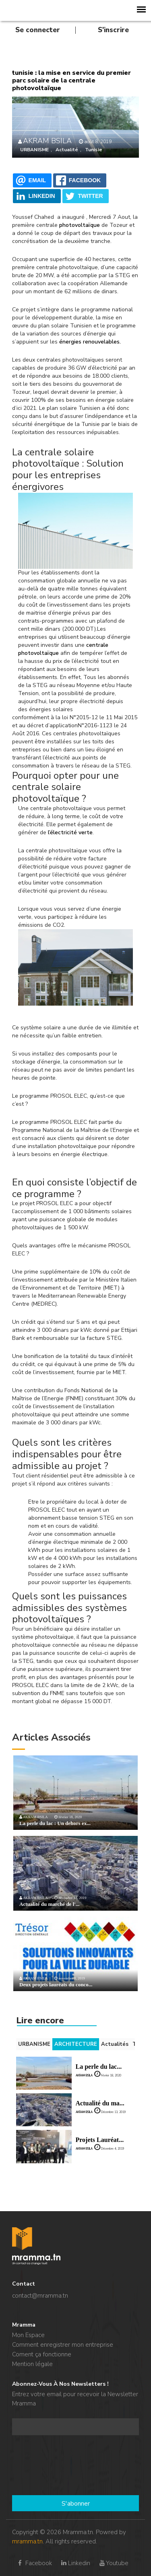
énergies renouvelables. (90, 342)
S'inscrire (113, 30)
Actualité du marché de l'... (49, 1904)
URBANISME (34, 149)
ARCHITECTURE (75, 2044)
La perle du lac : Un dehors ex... (55, 1823)
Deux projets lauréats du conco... (55, 1984)
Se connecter (37, 30)
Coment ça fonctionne (41, 2354)
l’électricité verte (70, 832)
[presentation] (45, 2466)
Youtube (113, 2563)
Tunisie (93, 149)
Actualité (67, 149)
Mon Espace (28, 2335)
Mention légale (32, 2364)
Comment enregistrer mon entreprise (62, 2345)
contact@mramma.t (38, 2296)
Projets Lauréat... (100, 2139)
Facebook (34, 2563)
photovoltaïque (79, 225)
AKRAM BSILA (47, 141)
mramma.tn (27, 2541)
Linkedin (75, 2563)
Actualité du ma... (100, 2103)
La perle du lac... (99, 2066)
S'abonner (76, 2503)
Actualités (114, 2044)
